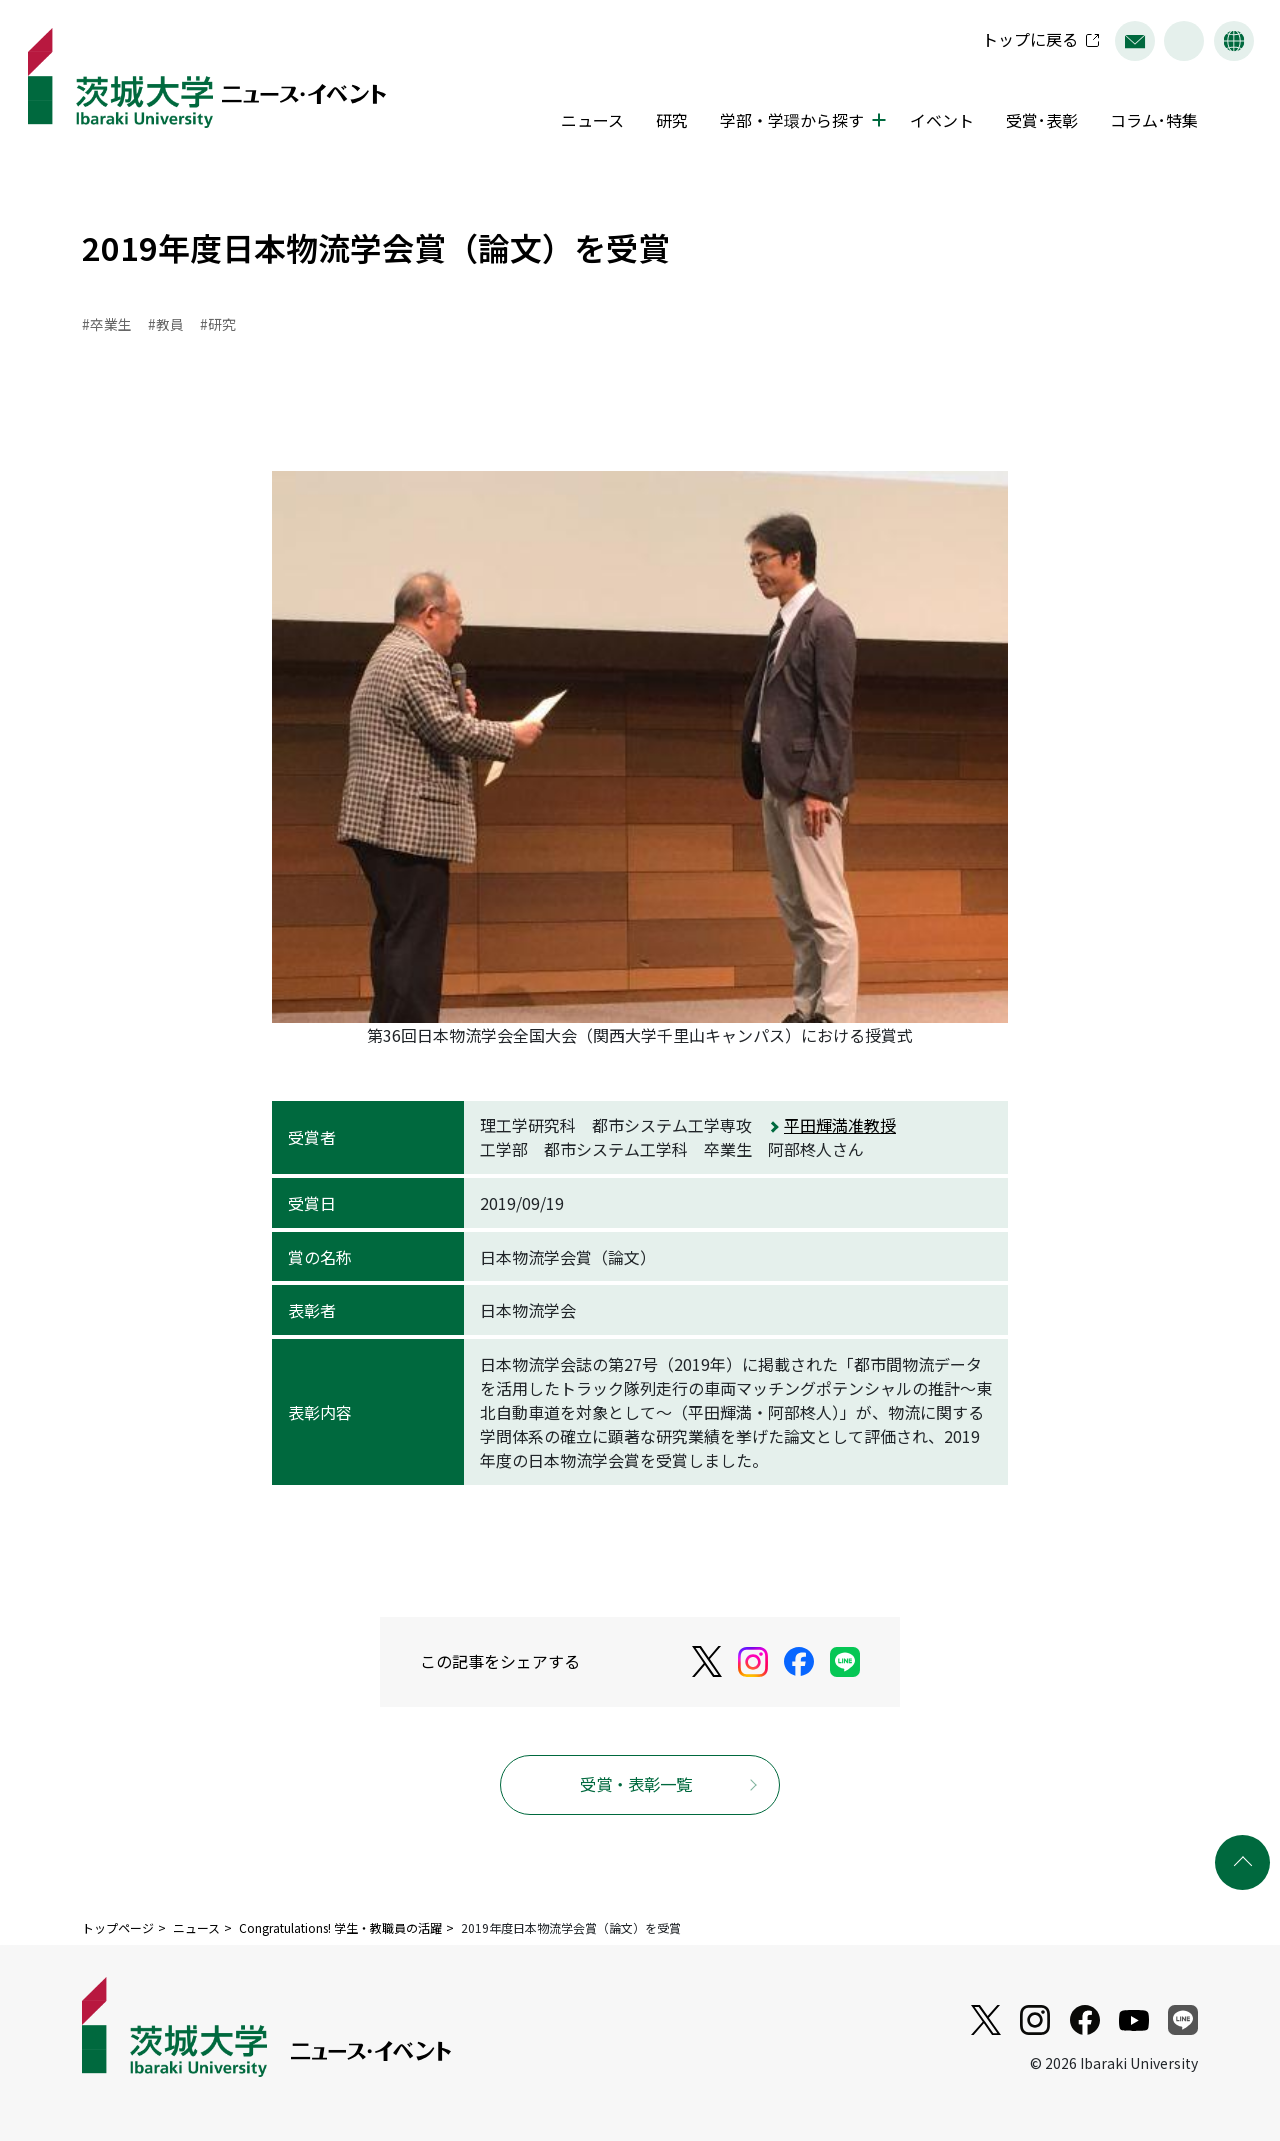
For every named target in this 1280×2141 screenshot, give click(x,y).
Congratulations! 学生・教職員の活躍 (340, 1928)
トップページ (118, 1928)
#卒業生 (107, 324)
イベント (936, 123)
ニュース (586, 123)
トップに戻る (1024, 42)
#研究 (218, 324)
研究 (666, 123)
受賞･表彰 (1036, 123)
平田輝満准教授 (840, 1126)
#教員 (166, 324)
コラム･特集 (1148, 123)
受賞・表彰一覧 (636, 1785)
